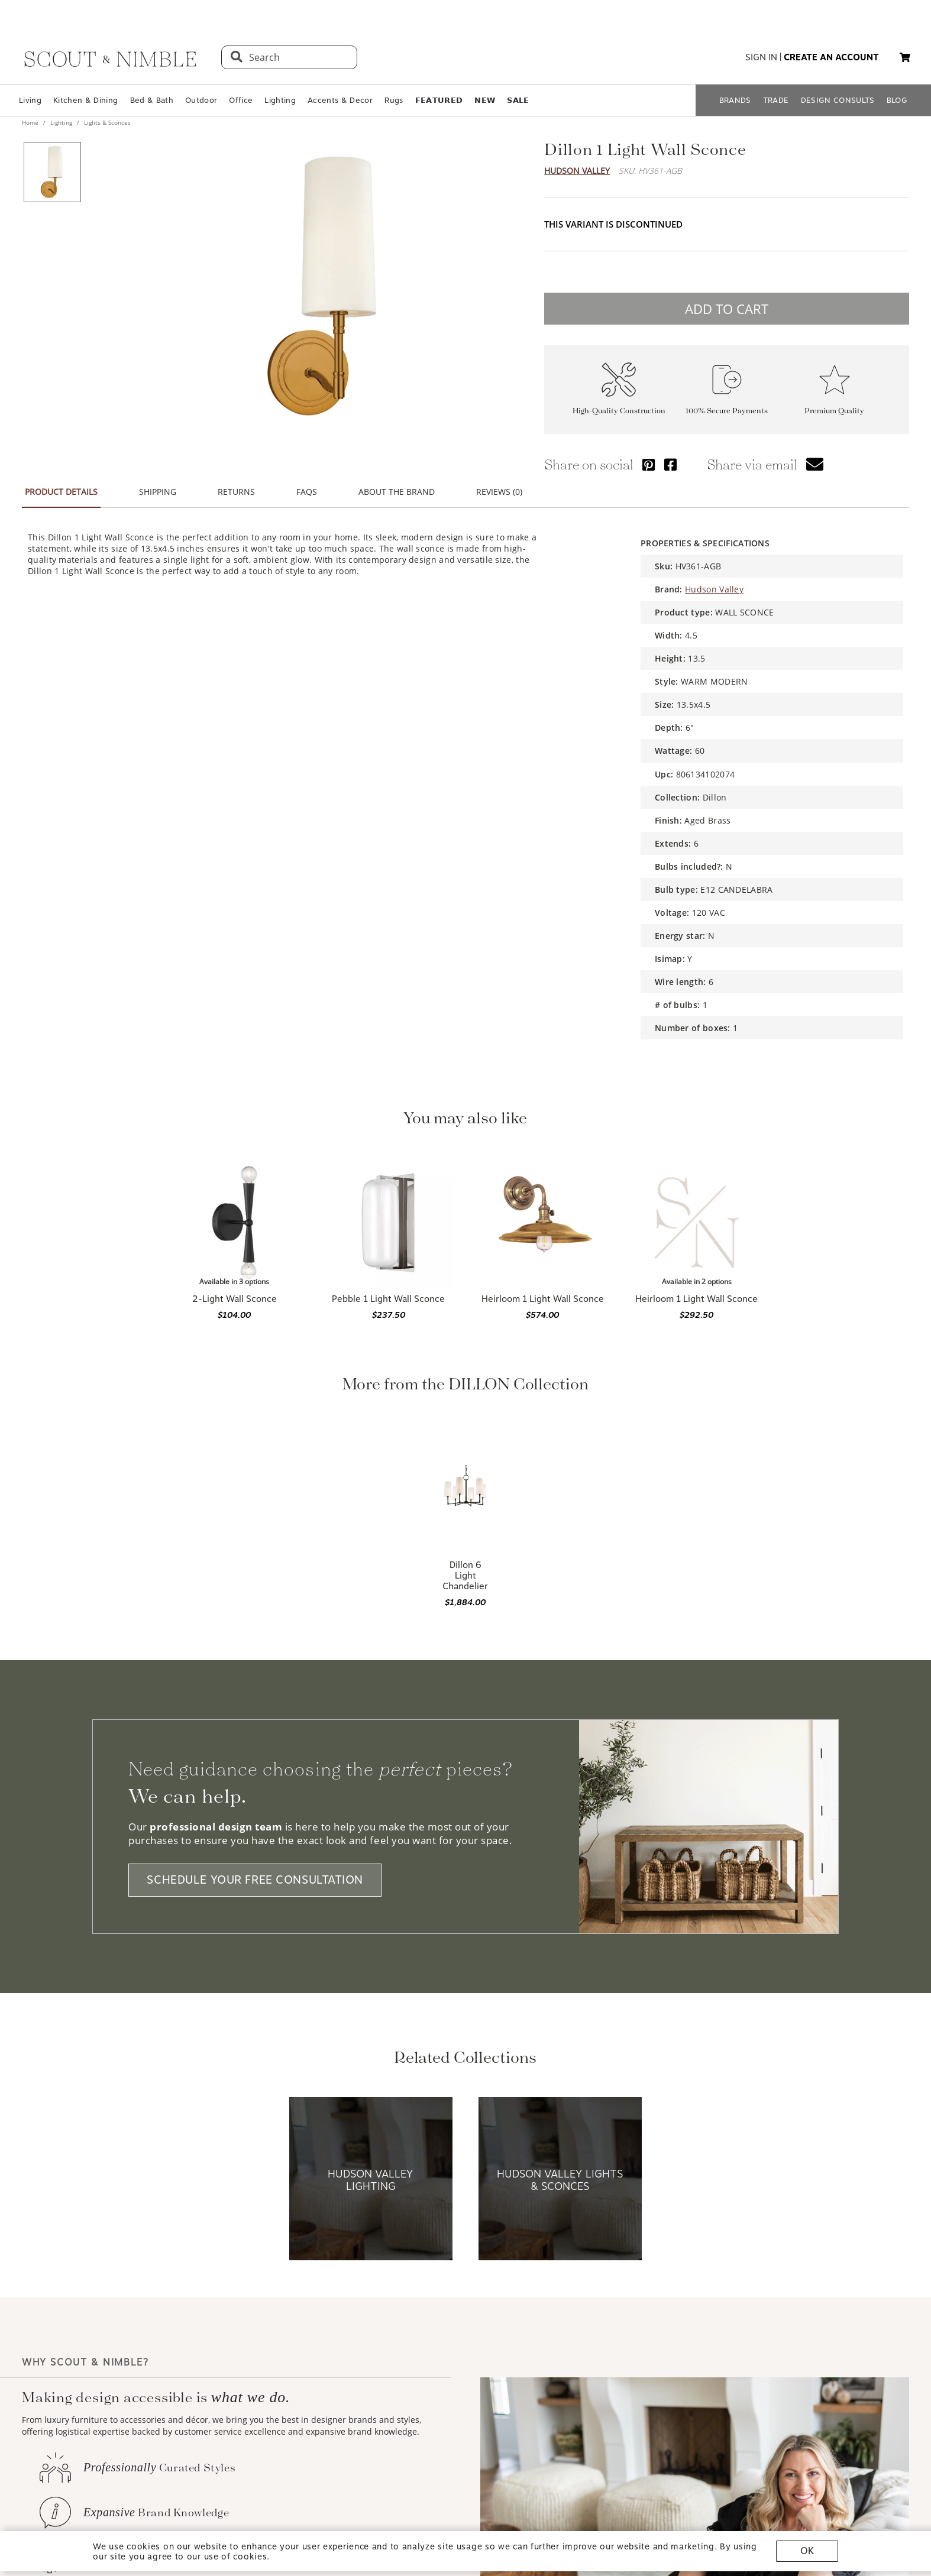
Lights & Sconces (106, 122)
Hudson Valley (577, 170)
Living (30, 100)
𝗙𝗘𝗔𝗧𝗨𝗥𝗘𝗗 (439, 100)
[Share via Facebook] (670, 464)
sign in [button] (761, 57)
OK (807, 2550)
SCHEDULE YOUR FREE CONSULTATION (255, 1880)
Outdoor (201, 100)
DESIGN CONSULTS (838, 100)
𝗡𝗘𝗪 (484, 100)
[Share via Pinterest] (648, 464)
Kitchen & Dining (85, 100)
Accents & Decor (340, 100)
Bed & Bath (151, 100)
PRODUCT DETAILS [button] (61, 491)
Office (241, 100)
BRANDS (735, 100)
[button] (905, 57)
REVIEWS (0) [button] (499, 491)
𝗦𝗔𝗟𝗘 (518, 100)
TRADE (776, 100)
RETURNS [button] (236, 491)
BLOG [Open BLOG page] (897, 100)
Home (31, 122)
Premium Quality (834, 411)
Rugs (393, 100)
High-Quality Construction (619, 411)
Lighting (280, 100)
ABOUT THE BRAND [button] (396, 491)
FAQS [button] (306, 491)
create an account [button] (831, 57)
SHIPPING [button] (157, 491)
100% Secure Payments (727, 411)
